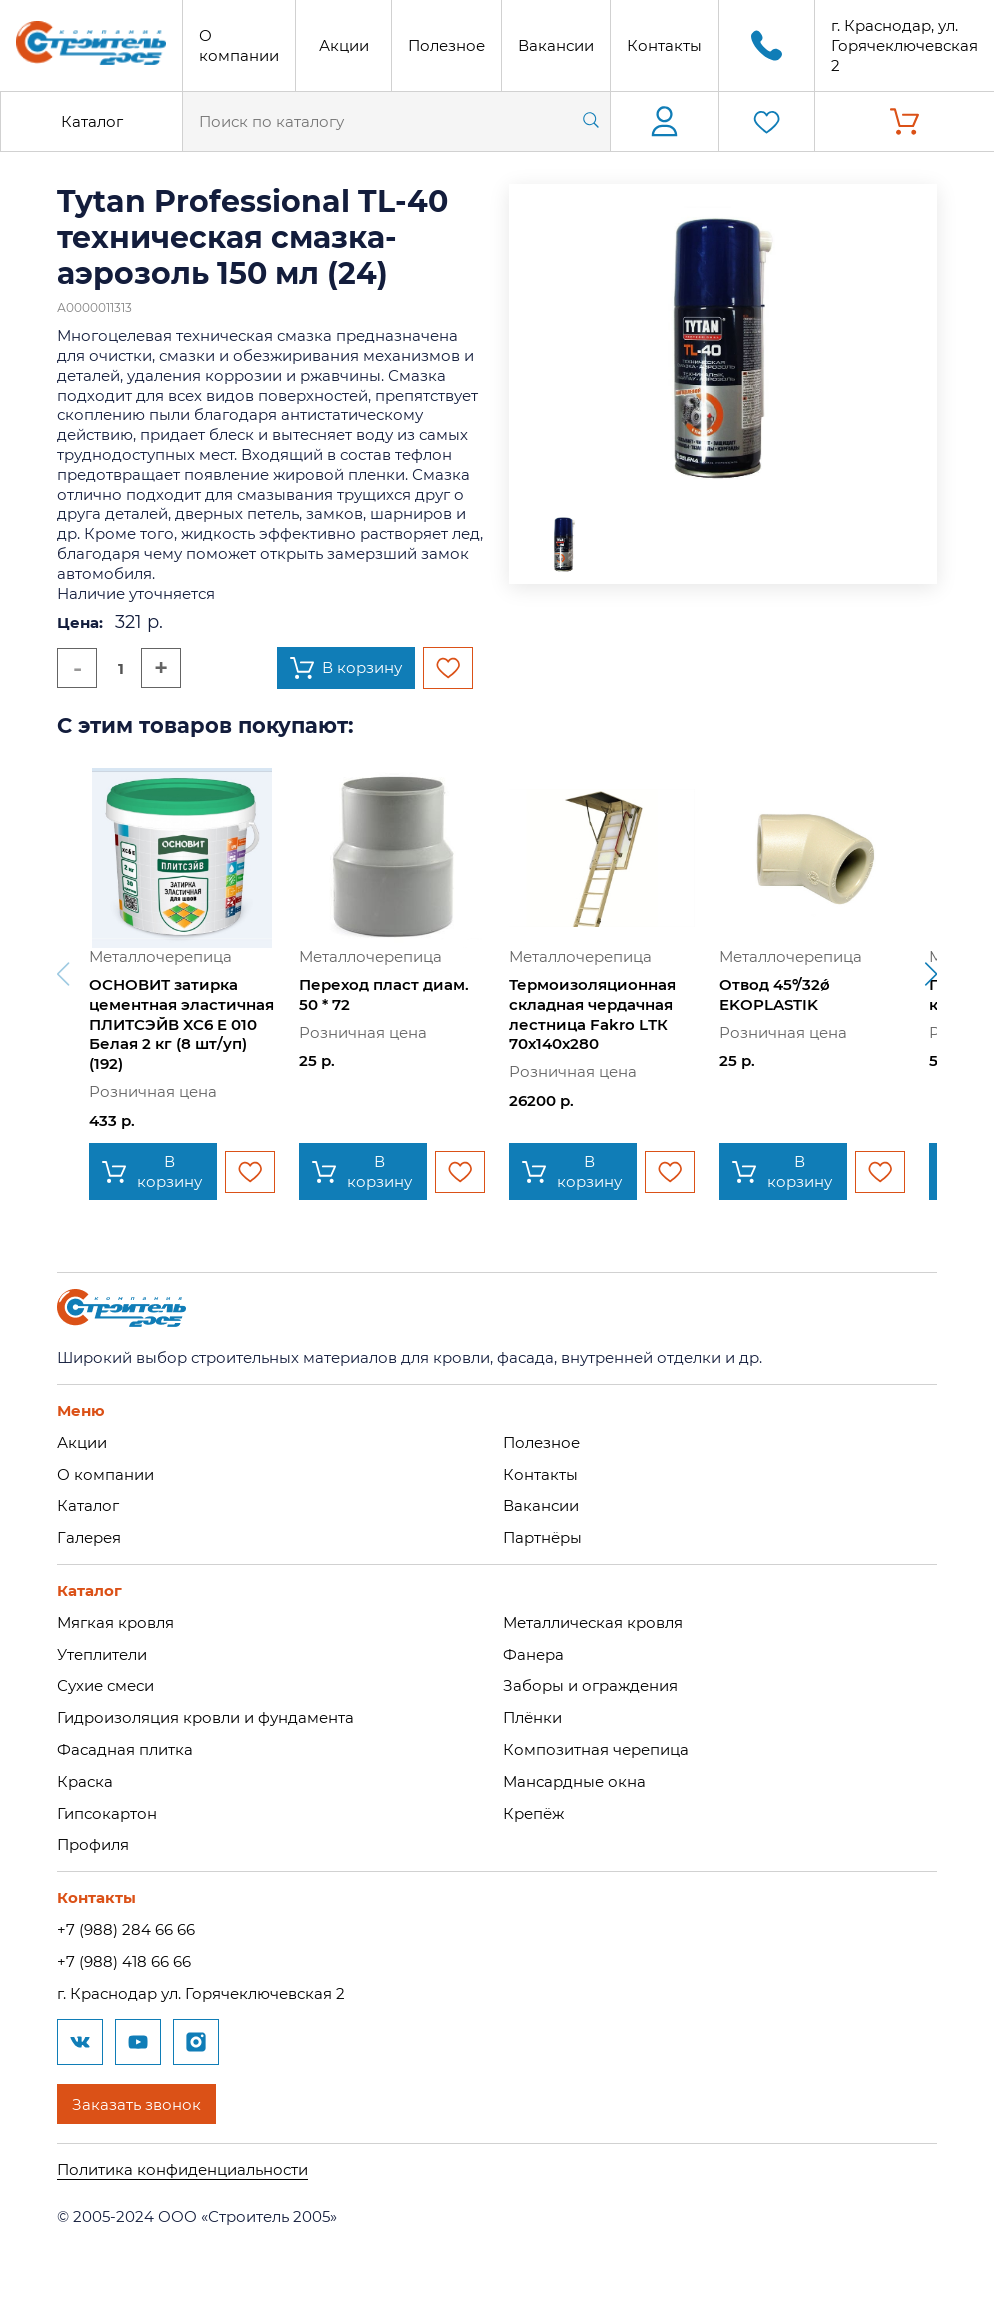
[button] (931, 974)
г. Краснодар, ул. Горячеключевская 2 (904, 45)
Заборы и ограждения (590, 1685)
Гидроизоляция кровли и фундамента (205, 1717)
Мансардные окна (574, 1781)
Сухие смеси (105, 1685)
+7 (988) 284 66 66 (126, 1929)
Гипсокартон (107, 1813)
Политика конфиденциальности (182, 2169)
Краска (85, 1781)
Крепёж (533, 1813)
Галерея (89, 1537)
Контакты (664, 45)
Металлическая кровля (593, 1622)
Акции (344, 45)
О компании (239, 45)
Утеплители (102, 1654)
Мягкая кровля (115, 1622)
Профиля (93, 1844)
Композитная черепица (596, 1749)
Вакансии (556, 45)
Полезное (446, 45)
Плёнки (532, 1717)
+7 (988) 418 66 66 (124, 1961)
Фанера (533, 1654)
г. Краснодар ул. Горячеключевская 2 (201, 1993)
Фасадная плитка (125, 1749)
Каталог (92, 121)
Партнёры (542, 1537)
